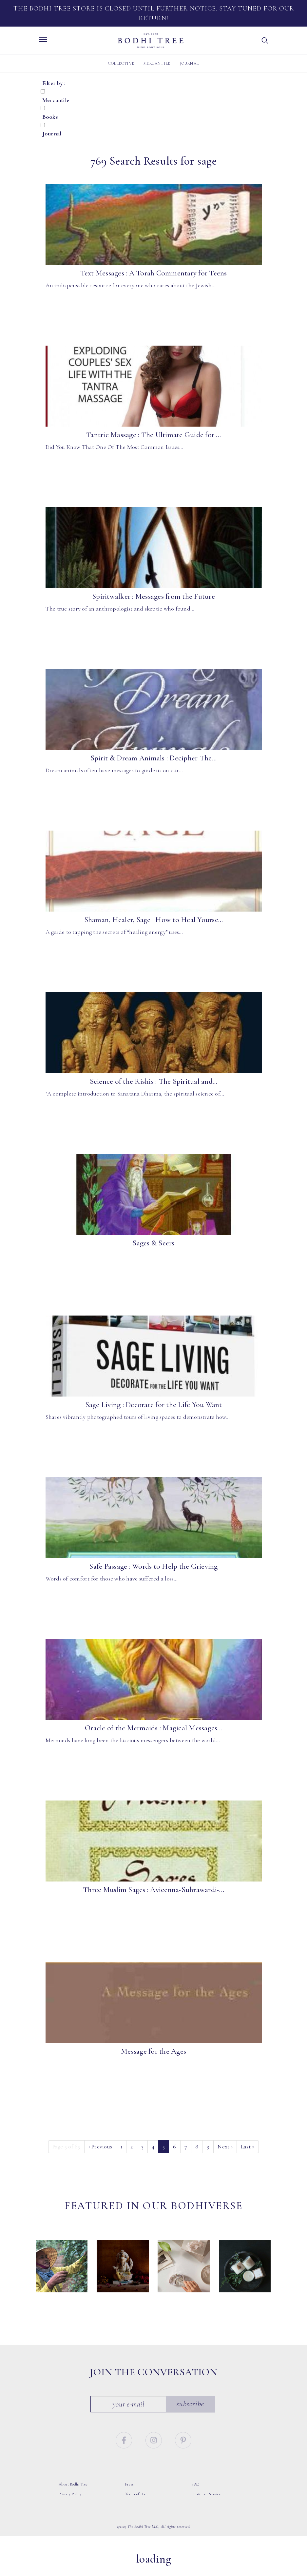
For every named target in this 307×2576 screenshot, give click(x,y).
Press (129, 2494)
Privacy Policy (70, 2504)
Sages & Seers (153, 1243)
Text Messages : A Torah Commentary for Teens (153, 273)
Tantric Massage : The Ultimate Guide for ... (153, 434)
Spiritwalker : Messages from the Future (153, 596)
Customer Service (206, 2504)
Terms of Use (136, 2504)
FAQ (196, 2494)
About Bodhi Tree (73, 2494)
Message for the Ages (153, 2051)
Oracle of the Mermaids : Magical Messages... (153, 1728)
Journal (189, 63)
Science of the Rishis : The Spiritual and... (154, 1081)
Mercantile (157, 63)
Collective (121, 63)
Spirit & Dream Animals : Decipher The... (153, 758)
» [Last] (248, 2146)
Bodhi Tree (150, 40)
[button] (265, 40)
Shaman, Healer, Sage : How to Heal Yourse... (153, 919)
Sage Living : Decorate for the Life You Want (153, 1404)
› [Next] (225, 2146)
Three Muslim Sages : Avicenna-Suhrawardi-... (153, 1889)
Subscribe (190, 2414)
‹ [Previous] (100, 2146)
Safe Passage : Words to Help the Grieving (153, 1566)
